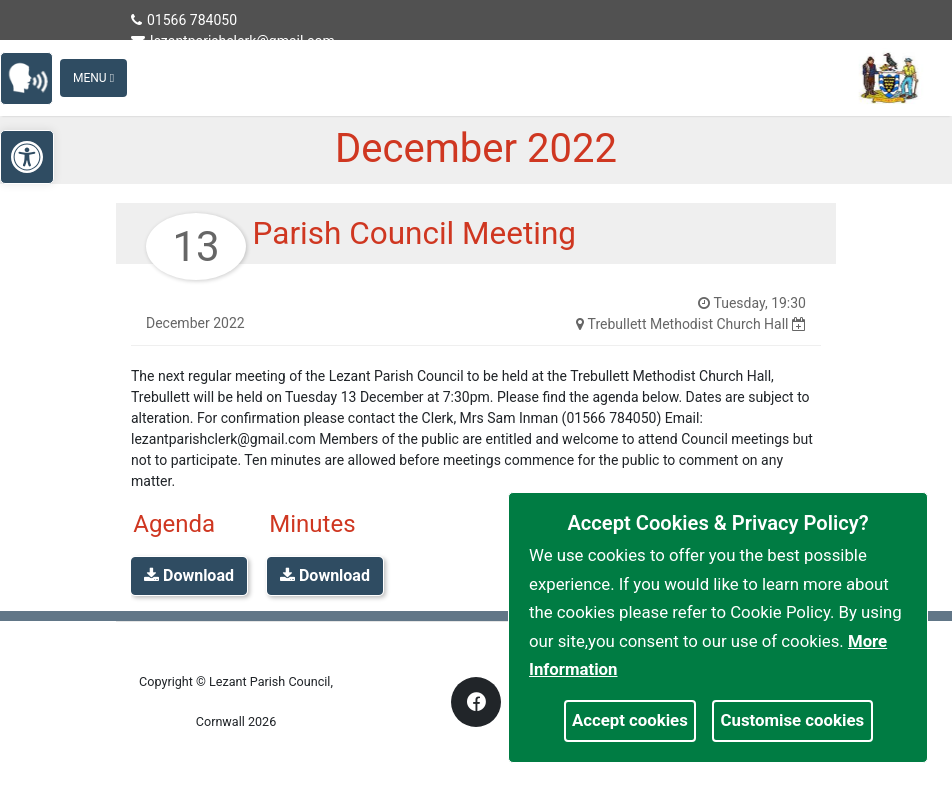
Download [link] (189, 575)
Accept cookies (630, 720)
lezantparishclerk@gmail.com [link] (233, 41)
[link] (35, 76)
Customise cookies (793, 720)
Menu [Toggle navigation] (93, 78)
